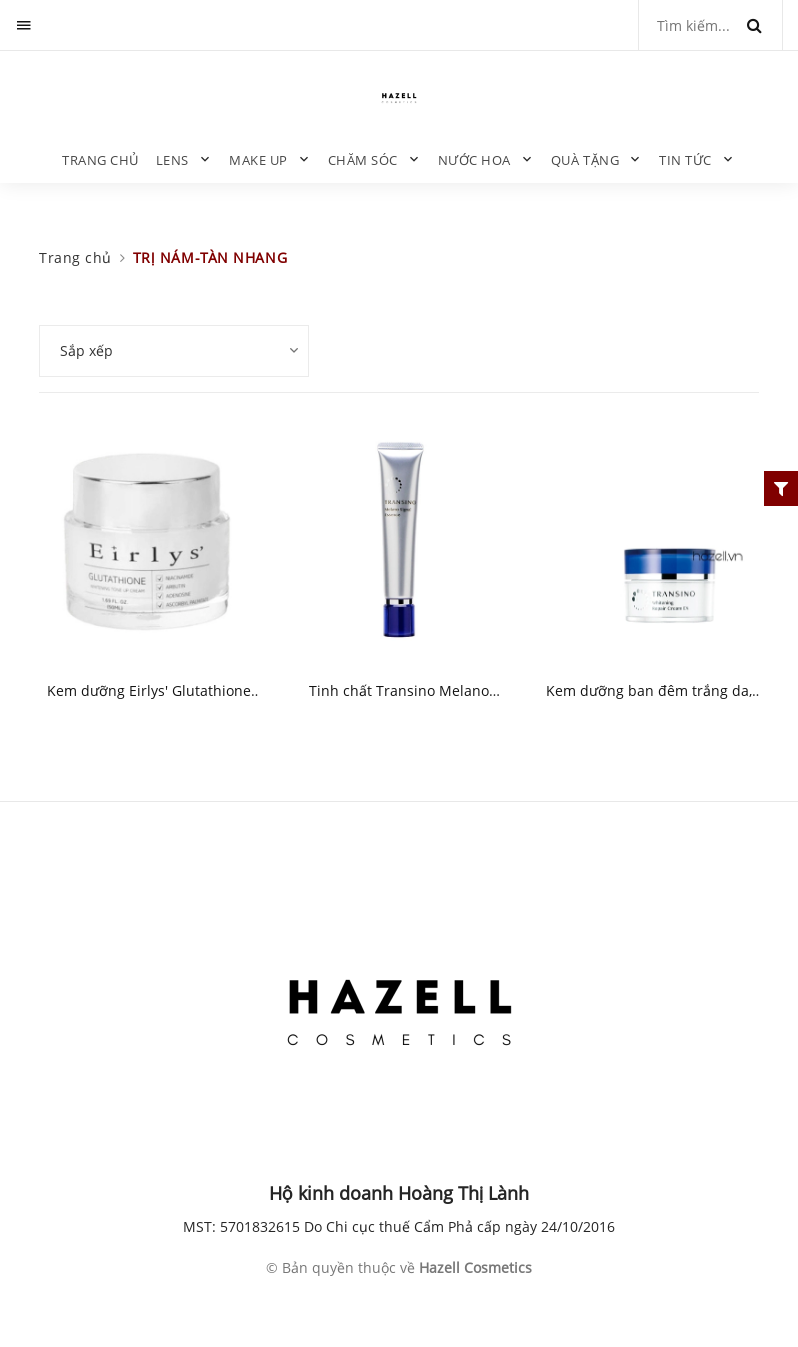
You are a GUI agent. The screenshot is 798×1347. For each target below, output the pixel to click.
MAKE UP (258, 160)
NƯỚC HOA (474, 160)
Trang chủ (101, 160)
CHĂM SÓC (363, 160)
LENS (172, 160)
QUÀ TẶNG (585, 160)
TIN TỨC (685, 160)
